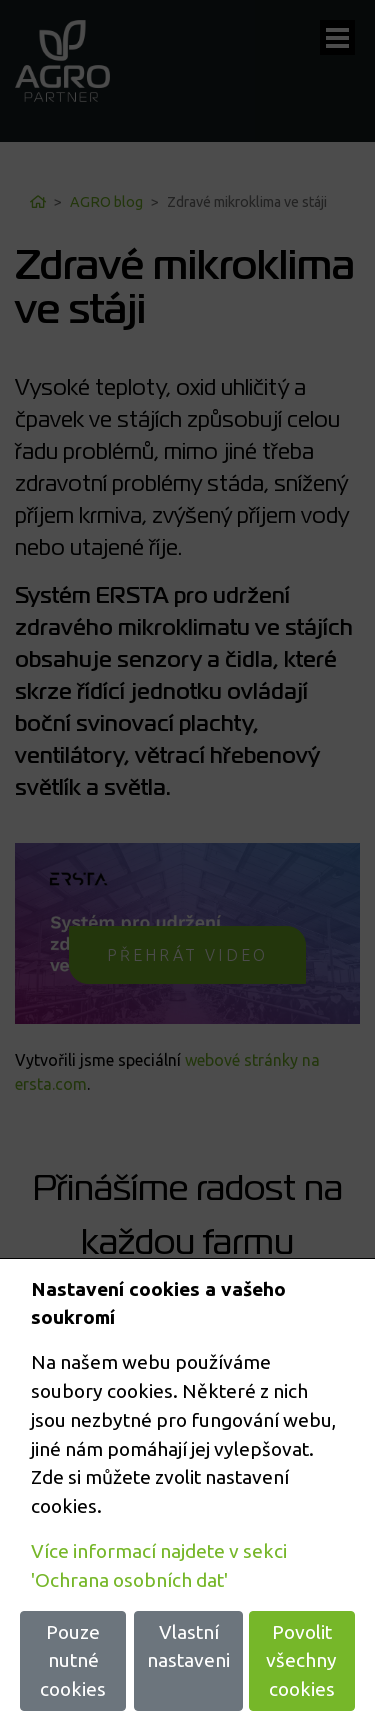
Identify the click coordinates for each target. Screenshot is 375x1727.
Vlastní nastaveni (188, 1646)
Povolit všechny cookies (301, 1661)
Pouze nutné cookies (73, 1661)
